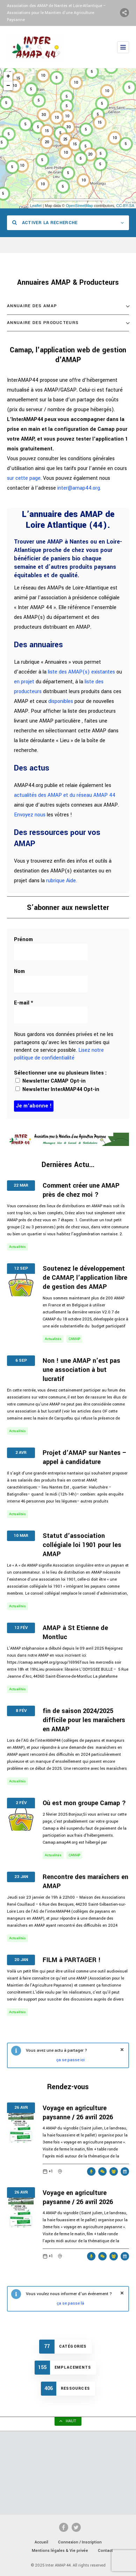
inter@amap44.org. (79, 488)
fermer (122, 2049)
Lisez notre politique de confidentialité (59, 1054)
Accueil (41, 2542)
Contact (105, 2550)
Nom (19, 971)
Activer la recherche (45, 223)
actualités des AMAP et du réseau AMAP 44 (64, 795)
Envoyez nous (29, 815)
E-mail (23, 1003)
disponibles (60, 701)
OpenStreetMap (79, 205)
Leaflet (36, 205)
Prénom (23, 939)
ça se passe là (70, 2303)
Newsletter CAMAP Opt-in (50, 1081)
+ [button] (8, 76)
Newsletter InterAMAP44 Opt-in (57, 1089)
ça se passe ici (70, 2060)
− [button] (8, 86)
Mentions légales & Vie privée (60, 2550)
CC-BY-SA (125, 205)
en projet (24, 681)
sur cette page (24, 478)
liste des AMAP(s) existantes (81, 672)
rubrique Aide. (61, 880)
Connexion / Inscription (80, 2542)
